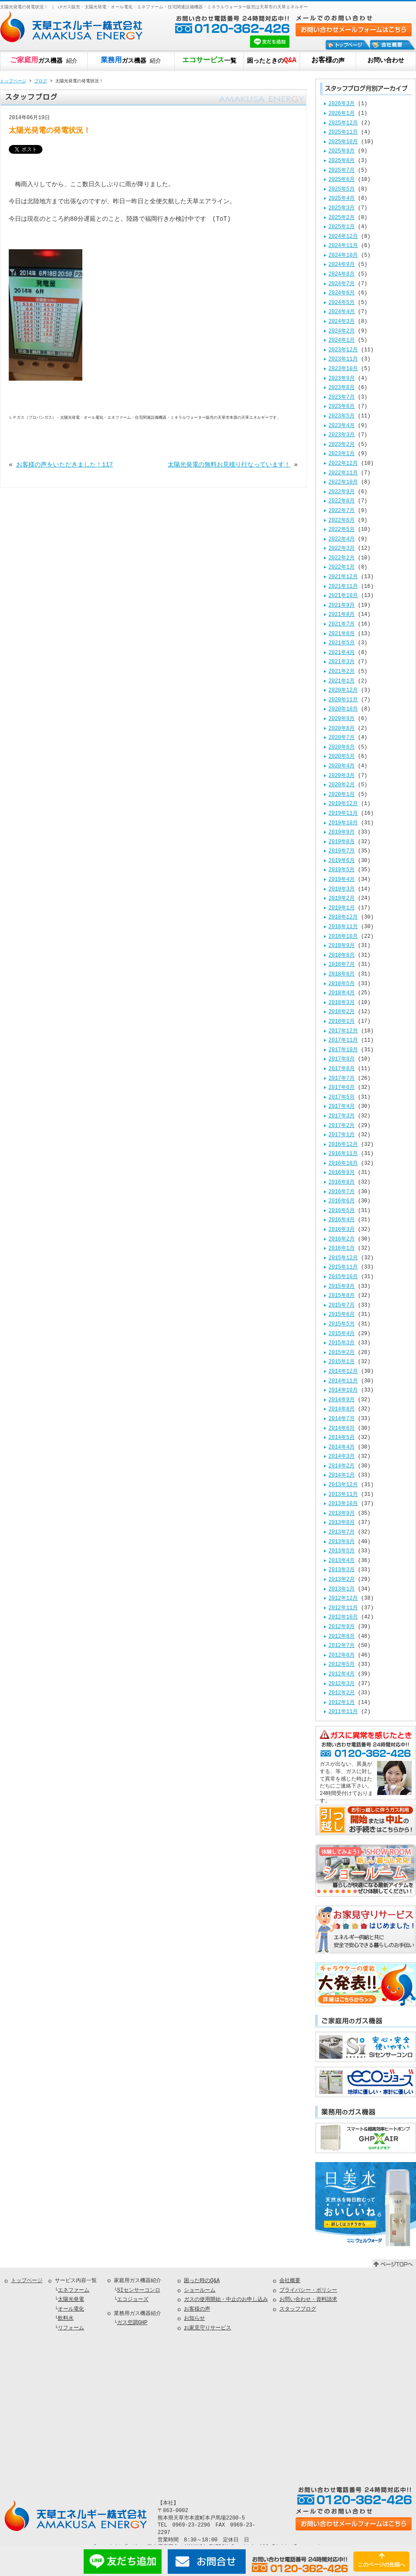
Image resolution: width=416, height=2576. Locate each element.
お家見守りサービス (207, 2328)
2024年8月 (341, 274)
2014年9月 (341, 1400)
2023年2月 (341, 445)
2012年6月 (341, 1655)
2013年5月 (341, 1551)
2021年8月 (341, 614)
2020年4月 (341, 766)
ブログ (40, 81)
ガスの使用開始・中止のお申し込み (226, 2300)
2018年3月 (341, 1003)
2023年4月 (341, 426)
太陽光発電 (71, 2300)
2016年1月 (341, 1248)
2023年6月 (341, 406)
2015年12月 (343, 1258)
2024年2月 (341, 331)
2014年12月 (343, 1371)
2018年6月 (341, 974)
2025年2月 (341, 218)
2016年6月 (341, 1201)
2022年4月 (341, 539)
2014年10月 (343, 1390)
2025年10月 (343, 142)
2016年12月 (343, 1144)
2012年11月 (343, 1608)
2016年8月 (341, 1182)
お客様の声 (197, 2309)
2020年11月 (343, 700)
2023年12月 (343, 350)
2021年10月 (343, 596)
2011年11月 (343, 1712)
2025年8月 (341, 161)
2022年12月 (343, 463)
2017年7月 (341, 1078)
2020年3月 (341, 776)
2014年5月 (341, 1438)
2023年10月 (343, 369)
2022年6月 (341, 520)
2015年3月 (341, 1343)
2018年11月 (343, 927)
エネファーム (73, 2290)
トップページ (13, 81)
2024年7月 (341, 284)
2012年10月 (343, 1617)
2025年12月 (343, 123)
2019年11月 (343, 813)
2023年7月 (341, 397)
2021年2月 (341, 671)
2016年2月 (341, 1239)
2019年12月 (343, 804)
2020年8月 (341, 728)
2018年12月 (343, 917)
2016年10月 (343, 1163)
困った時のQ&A (202, 2281)
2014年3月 (341, 1456)
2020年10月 (343, 709)
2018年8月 (341, 955)
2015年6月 (341, 1314)
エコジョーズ (132, 2300)
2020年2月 (341, 785)
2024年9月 (341, 265)
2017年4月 (341, 1106)
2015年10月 (343, 1277)
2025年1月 (341, 227)
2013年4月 (341, 1561)
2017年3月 (341, 1116)
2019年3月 (341, 889)
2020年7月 (341, 738)
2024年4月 (341, 312)
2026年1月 (341, 113)
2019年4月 (341, 879)
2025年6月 (341, 180)
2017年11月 (343, 1040)
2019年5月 (341, 870)
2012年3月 (341, 1684)
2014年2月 (341, 1466)
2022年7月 (341, 511)
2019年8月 (341, 842)
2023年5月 (341, 416)
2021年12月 (343, 577)
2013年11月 (343, 1494)
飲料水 (66, 2318)
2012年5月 (341, 1664)
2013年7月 (341, 1532)
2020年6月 (341, 747)
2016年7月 (341, 1192)
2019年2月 (341, 898)
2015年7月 (341, 1305)
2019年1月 (341, 908)
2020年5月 (341, 756)
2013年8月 (341, 1523)
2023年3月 (341, 435)
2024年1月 (341, 340)
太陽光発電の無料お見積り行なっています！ (229, 464)
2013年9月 (341, 1513)
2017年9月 (341, 1059)
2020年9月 (341, 719)
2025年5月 (341, 189)
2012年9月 (341, 1627)
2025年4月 (341, 198)
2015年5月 (341, 1324)
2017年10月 (343, 1050)
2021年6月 (341, 634)
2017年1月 (341, 1135)
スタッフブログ (297, 2309)
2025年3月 (341, 208)
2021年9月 (341, 605)
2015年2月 (341, 1353)
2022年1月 (341, 567)
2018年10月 (343, 936)
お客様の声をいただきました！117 (64, 464)
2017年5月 (341, 1097)
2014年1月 (341, 1475)
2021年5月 (341, 643)
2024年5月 (341, 303)
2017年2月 (341, 1126)
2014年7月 (341, 1419)
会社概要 (289, 2281)
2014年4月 (341, 1447)
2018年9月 (341, 946)
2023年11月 (343, 359)
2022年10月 (343, 482)
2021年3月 (341, 662)
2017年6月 (341, 1088)
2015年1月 (341, 1362)
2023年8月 (341, 388)
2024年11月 (343, 246)
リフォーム (71, 2328)
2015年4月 (341, 1334)
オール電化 (71, 2309)
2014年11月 (343, 1381)
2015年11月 (343, 1267)
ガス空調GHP (132, 2323)
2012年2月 (341, 1693)
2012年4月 (341, 1674)
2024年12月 (343, 236)
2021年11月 (343, 586)
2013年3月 (341, 1570)
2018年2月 (341, 1012)
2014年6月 (341, 1428)
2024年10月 (343, 255)
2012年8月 (341, 1636)
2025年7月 (341, 170)
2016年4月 (341, 1220)
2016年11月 (343, 1154)
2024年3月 (341, 321)
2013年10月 (343, 1504)
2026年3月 (341, 104)
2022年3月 (341, 548)
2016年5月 (341, 1211)
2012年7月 (341, 1646)
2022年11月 (343, 473)
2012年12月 (343, 1598)
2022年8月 (341, 501)
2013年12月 (343, 1485)
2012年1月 (341, 1703)
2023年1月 (341, 454)
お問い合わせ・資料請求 (308, 2300)
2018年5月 (341, 984)
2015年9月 (341, 1286)
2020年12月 (343, 690)
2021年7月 (341, 624)
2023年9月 (341, 378)
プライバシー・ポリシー (308, 2290)
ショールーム (199, 2290)
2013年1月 (341, 1589)
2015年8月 (341, 1296)
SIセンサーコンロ (138, 2290)
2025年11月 (343, 132)
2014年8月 (341, 1409)
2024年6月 (341, 293)
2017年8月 (341, 1069)
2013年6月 (341, 1542)
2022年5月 (341, 530)
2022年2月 (341, 558)
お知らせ (194, 2318)
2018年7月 (341, 964)
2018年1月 (341, 1021)
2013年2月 (341, 1579)
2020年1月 (341, 795)
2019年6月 (341, 861)
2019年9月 (341, 832)
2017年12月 (343, 1031)
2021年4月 (341, 653)
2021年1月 (341, 681)
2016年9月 (341, 1173)
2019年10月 (343, 823)
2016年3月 (341, 1229)
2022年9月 (341, 492)
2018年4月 (341, 993)
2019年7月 (341, 851)
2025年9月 (341, 151)
